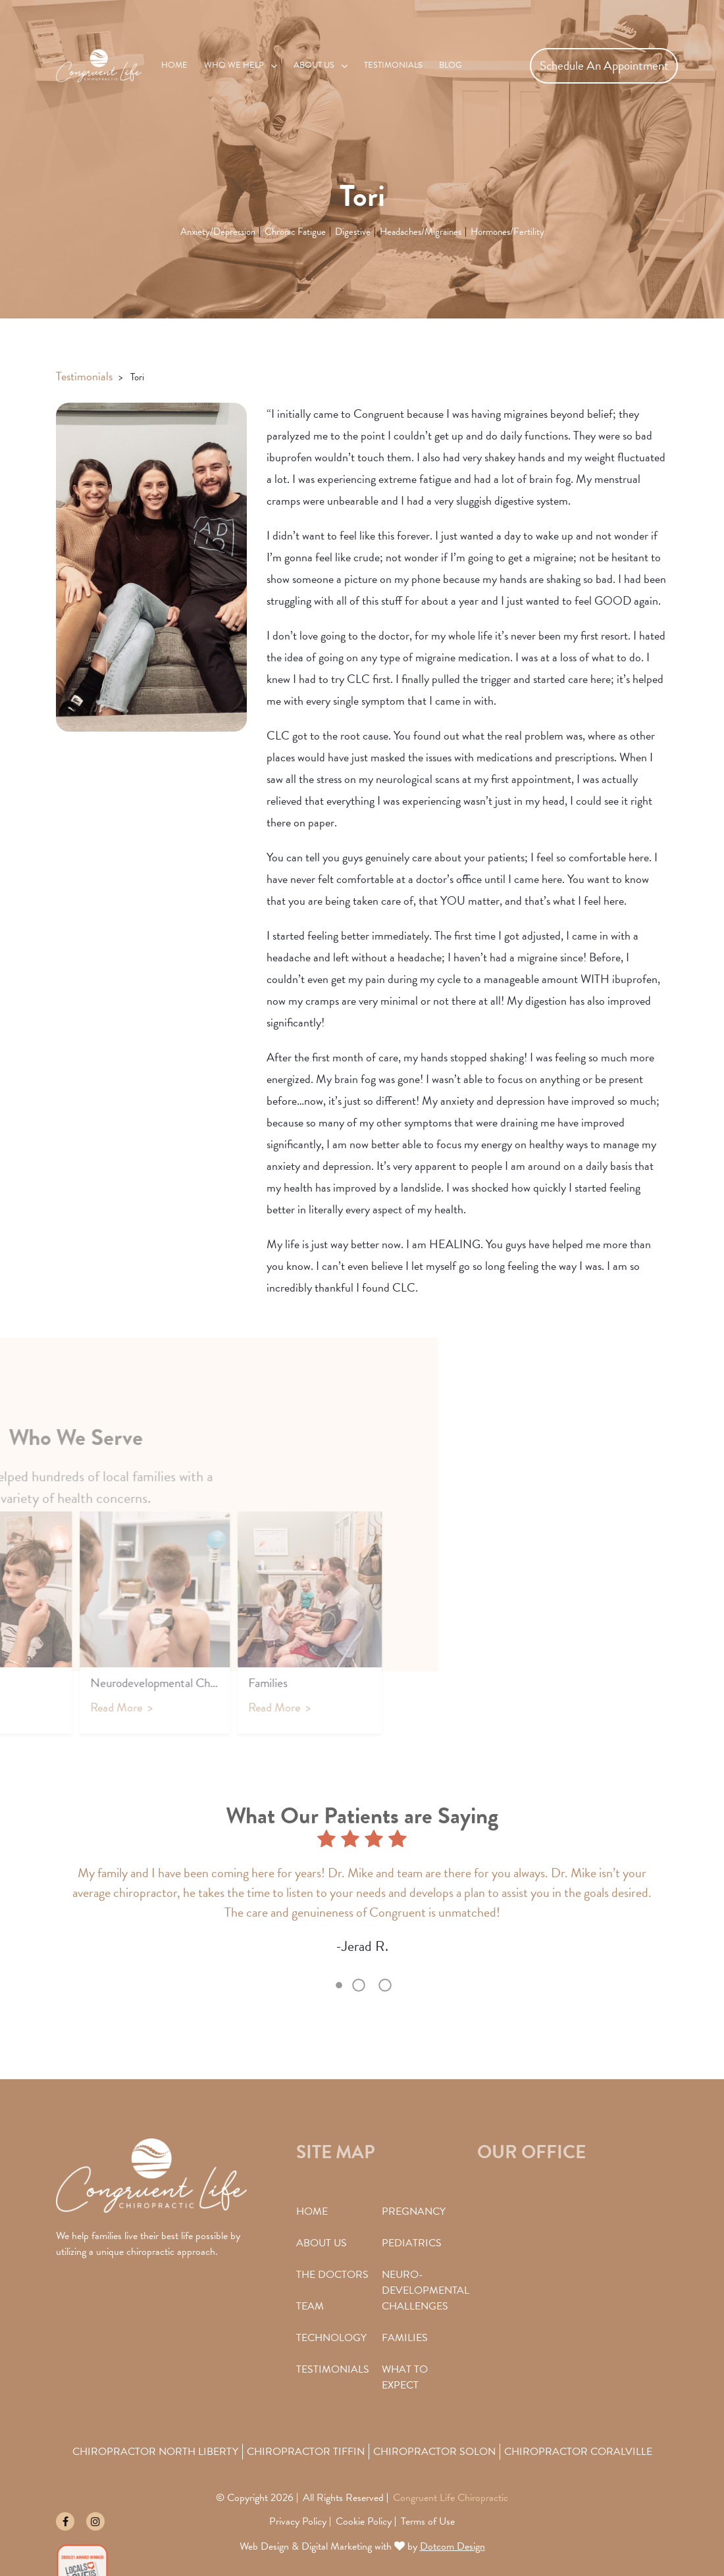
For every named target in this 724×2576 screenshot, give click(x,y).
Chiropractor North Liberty (155, 2452)
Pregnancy (414, 2211)
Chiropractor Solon (434, 2452)
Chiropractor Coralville (578, 2452)
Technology (331, 2338)
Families (405, 2338)
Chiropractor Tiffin (306, 2452)
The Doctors (332, 2275)
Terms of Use (428, 2521)
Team (310, 2306)
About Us (314, 65)
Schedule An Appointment (604, 65)
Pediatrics (412, 2243)
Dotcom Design (452, 2546)
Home (174, 65)
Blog (450, 65)
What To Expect (405, 2377)
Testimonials (393, 65)
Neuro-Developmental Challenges (425, 2290)
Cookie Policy (364, 2521)
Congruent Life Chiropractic (450, 2498)
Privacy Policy (297, 2521)
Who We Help (234, 65)
